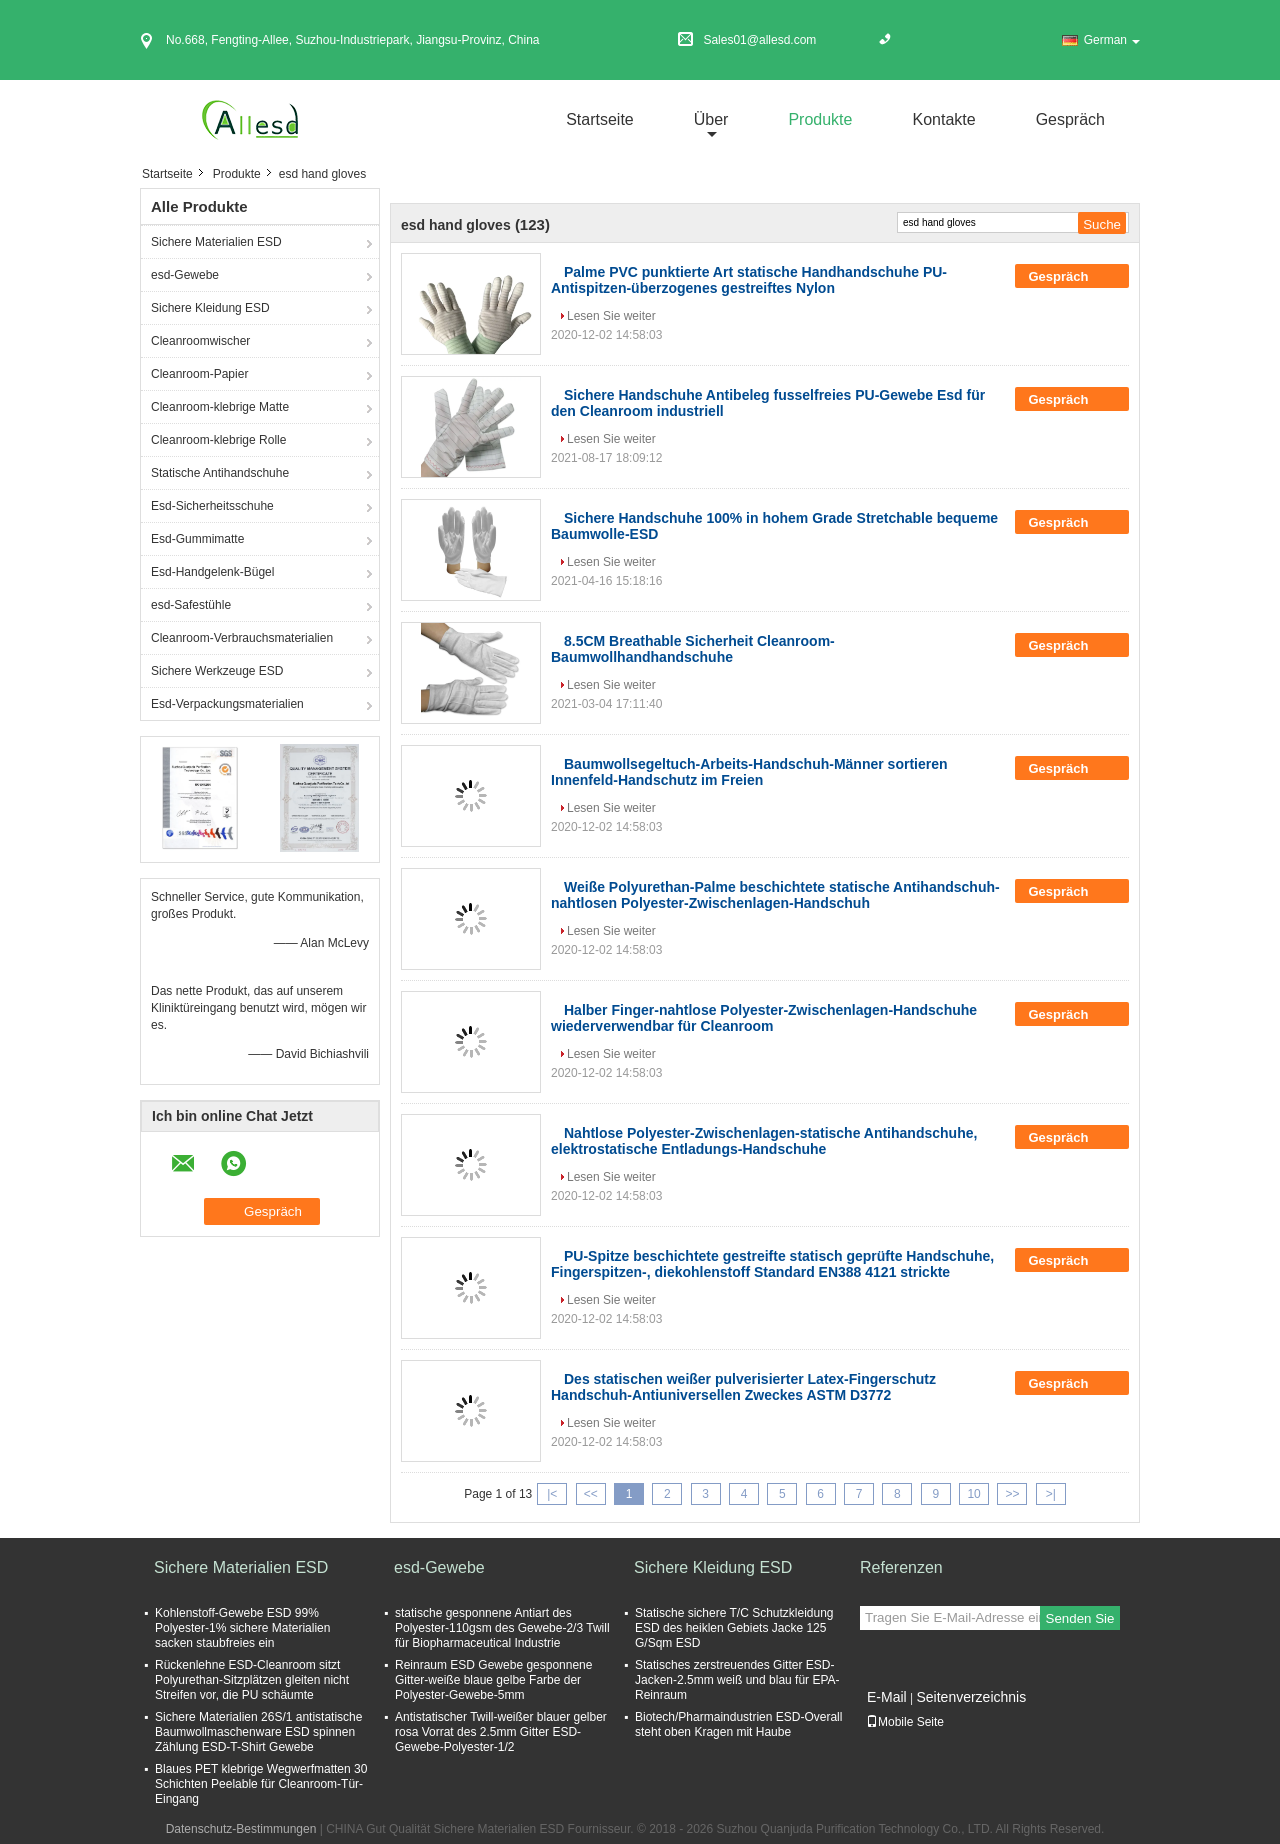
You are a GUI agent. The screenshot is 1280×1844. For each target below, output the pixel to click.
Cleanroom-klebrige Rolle (218, 440)
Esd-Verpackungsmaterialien (227, 704)
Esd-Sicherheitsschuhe (212, 506)
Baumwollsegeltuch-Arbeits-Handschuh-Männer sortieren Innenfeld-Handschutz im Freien (749, 772)
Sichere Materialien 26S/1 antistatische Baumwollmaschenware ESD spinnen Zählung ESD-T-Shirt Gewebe (258, 1732)
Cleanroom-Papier (199, 374)
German (1112, 40)
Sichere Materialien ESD (216, 242)
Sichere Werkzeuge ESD (217, 671)
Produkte (820, 119)
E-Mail (887, 1697)
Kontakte (943, 119)
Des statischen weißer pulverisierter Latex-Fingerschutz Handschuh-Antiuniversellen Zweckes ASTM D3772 (743, 1387)
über (711, 119)
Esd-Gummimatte (197, 539)
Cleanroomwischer (200, 341)
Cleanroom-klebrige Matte (220, 407)
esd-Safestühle (191, 605)
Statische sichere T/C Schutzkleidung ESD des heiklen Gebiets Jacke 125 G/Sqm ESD (734, 1628)
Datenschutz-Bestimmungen (241, 1829)
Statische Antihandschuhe (220, 473)
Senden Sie (1080, 1618)
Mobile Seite (905, 1722)
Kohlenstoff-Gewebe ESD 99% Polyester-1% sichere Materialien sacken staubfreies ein (242, 1628)
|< (552, 1494)
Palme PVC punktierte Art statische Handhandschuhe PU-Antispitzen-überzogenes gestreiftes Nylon (749, 280)
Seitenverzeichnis (971, 1697)
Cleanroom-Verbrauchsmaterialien (242, 638)
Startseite (600, 119)
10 (973, 1494)
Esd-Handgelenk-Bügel (212, 572)
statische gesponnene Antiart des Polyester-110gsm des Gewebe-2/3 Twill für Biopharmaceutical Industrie (502, 1628)
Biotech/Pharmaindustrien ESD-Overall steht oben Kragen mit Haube (738, 1724)
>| (1051, 1494)
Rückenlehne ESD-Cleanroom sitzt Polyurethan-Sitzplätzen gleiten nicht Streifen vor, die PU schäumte (252, 1680)
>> (1012, 1494)
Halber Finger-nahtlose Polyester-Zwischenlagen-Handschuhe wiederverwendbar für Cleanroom (764, 1018)
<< (591, 1494)
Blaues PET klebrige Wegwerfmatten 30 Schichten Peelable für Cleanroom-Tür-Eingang (261, 1784)
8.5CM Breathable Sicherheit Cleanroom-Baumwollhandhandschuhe (693, 649)
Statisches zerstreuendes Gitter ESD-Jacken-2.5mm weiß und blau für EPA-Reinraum (737, 1680)
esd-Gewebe (185, 275)
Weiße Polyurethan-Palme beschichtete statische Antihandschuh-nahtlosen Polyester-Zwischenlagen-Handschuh (775, 895)
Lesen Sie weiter (611, 316)
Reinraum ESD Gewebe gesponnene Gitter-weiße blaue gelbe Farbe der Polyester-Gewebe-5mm (493, 1680)
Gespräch (1070, 119)
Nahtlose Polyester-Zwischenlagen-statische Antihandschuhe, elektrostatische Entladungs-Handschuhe (764, 1141)
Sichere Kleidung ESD (210, 308)
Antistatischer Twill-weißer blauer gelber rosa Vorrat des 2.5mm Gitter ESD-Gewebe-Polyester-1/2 (501, 1732)
